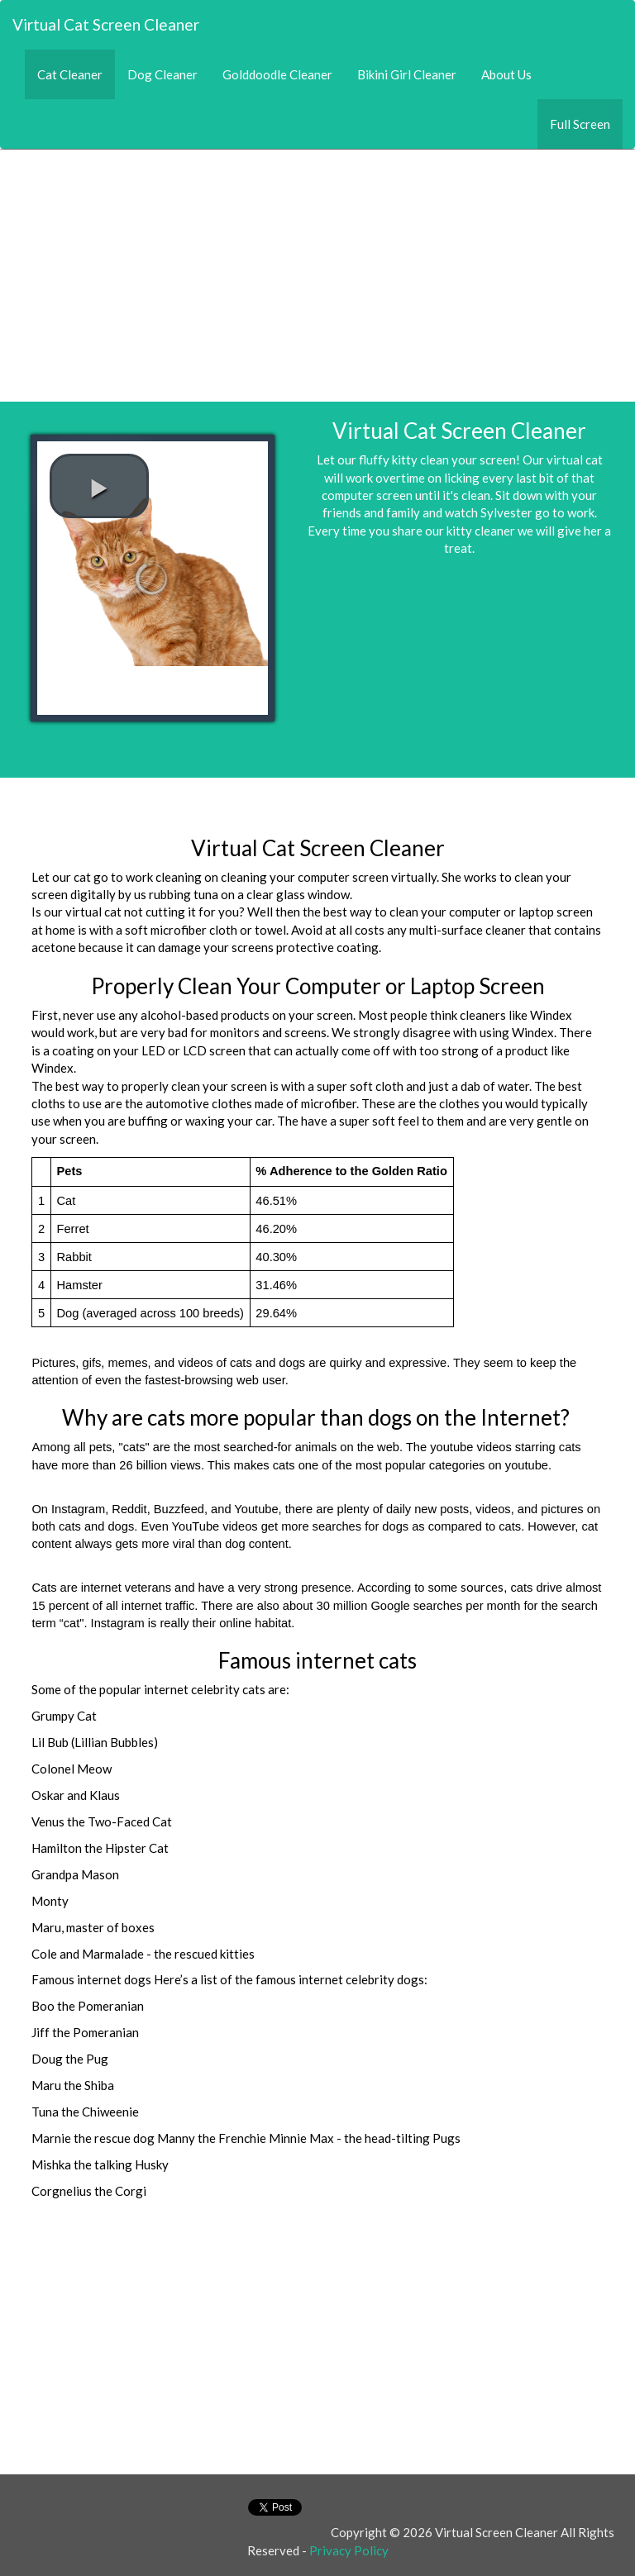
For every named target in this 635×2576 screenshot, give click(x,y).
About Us (506, 74)
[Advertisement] (317, 265)
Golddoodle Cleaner (277, 74)
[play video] (99, 486)
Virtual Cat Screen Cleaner (105, 24)
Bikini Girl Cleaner (406, 74)
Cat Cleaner (76, 73)
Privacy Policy (349, 2550)
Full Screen (580, 124)
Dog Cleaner (162, 74)
